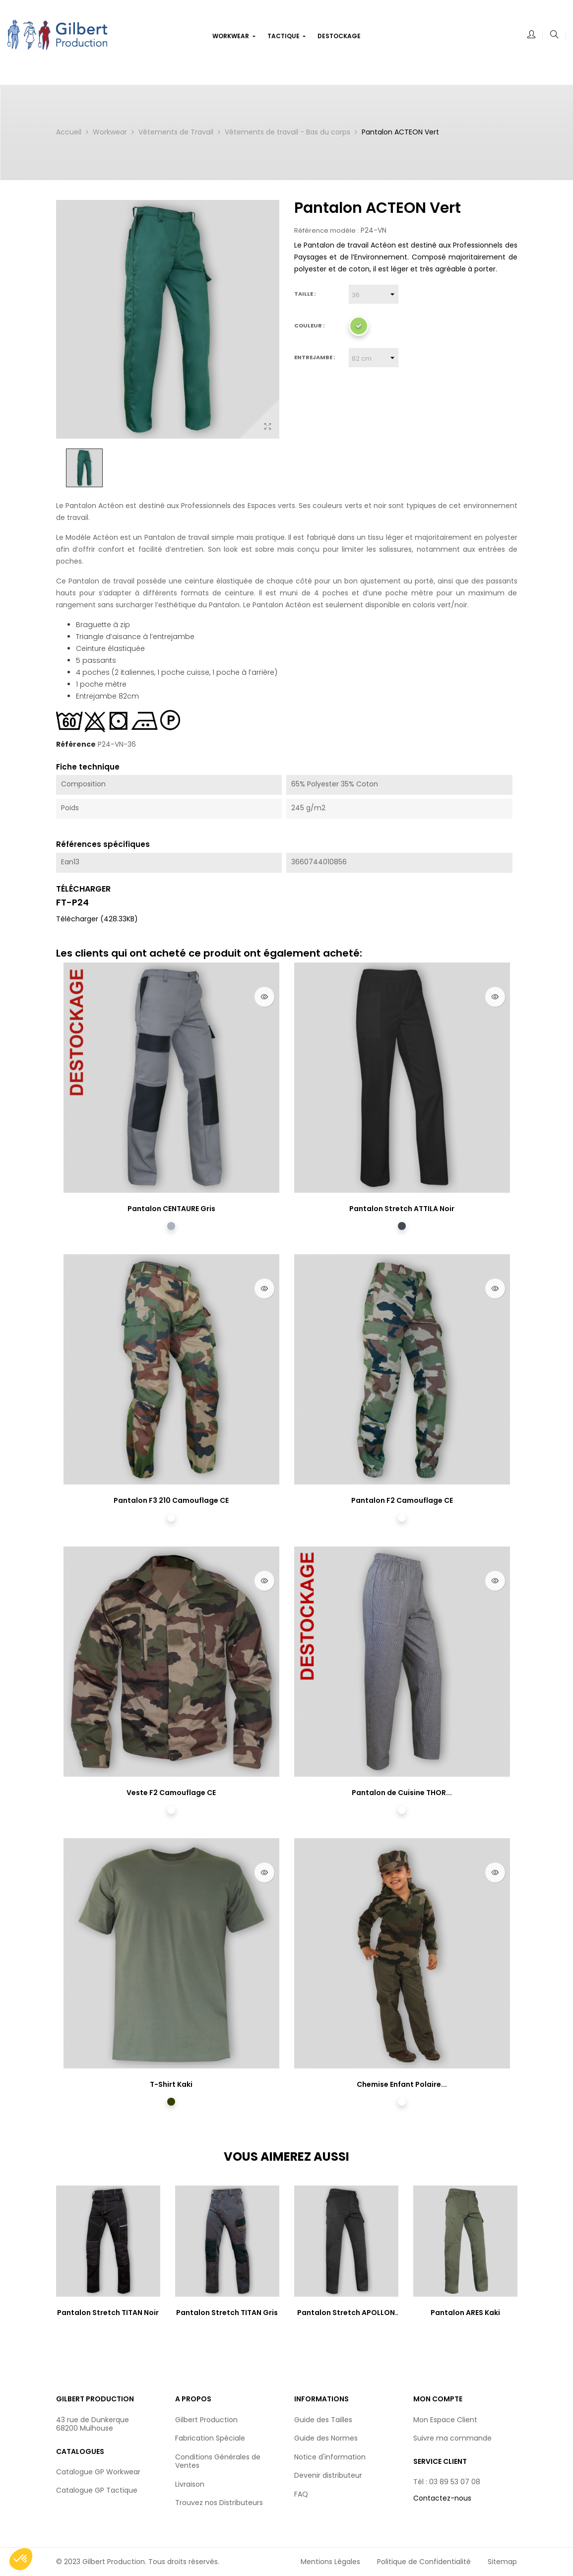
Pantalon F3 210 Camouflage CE (171, 1500)
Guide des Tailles (323, 2420)
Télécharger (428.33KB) (97, 919)
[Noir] (402, 1226)
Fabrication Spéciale (210, 2438)
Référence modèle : (326, 230)
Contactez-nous (442, 2498)
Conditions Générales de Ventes (217, 2461)
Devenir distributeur (328, 2475)
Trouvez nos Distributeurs (219, 2503)
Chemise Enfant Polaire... (402, 2084)
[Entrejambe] (373, 357)
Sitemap (502, 2562)
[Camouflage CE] (171, 1518)
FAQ (301, 2494)
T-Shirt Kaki (171, 2084)
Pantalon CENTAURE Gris (171, 1209)
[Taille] (373, 294)
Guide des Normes (326, 2438)
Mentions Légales (330, 2562)
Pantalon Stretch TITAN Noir (108, 2313)
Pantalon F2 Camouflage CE (402, 1500)
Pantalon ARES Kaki (465, 2313)
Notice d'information (330, 2457)
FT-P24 (72, 902)
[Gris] (171, 1226)
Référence (76, 744)
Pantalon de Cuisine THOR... (402, 1793)
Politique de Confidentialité (424, 2562)
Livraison (189, 2484)
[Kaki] (171, 2102)
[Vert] (359, 326)
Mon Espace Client (445, 2420)
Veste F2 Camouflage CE (171, 1793)
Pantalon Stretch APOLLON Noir (346, 2313)
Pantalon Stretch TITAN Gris (227, 2313)
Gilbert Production (206, 2420)
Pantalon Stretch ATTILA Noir (401, 1209)
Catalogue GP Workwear (98, 2472)
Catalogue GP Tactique (96, 2490)
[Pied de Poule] (402, 1810)
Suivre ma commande (452, 2438)
